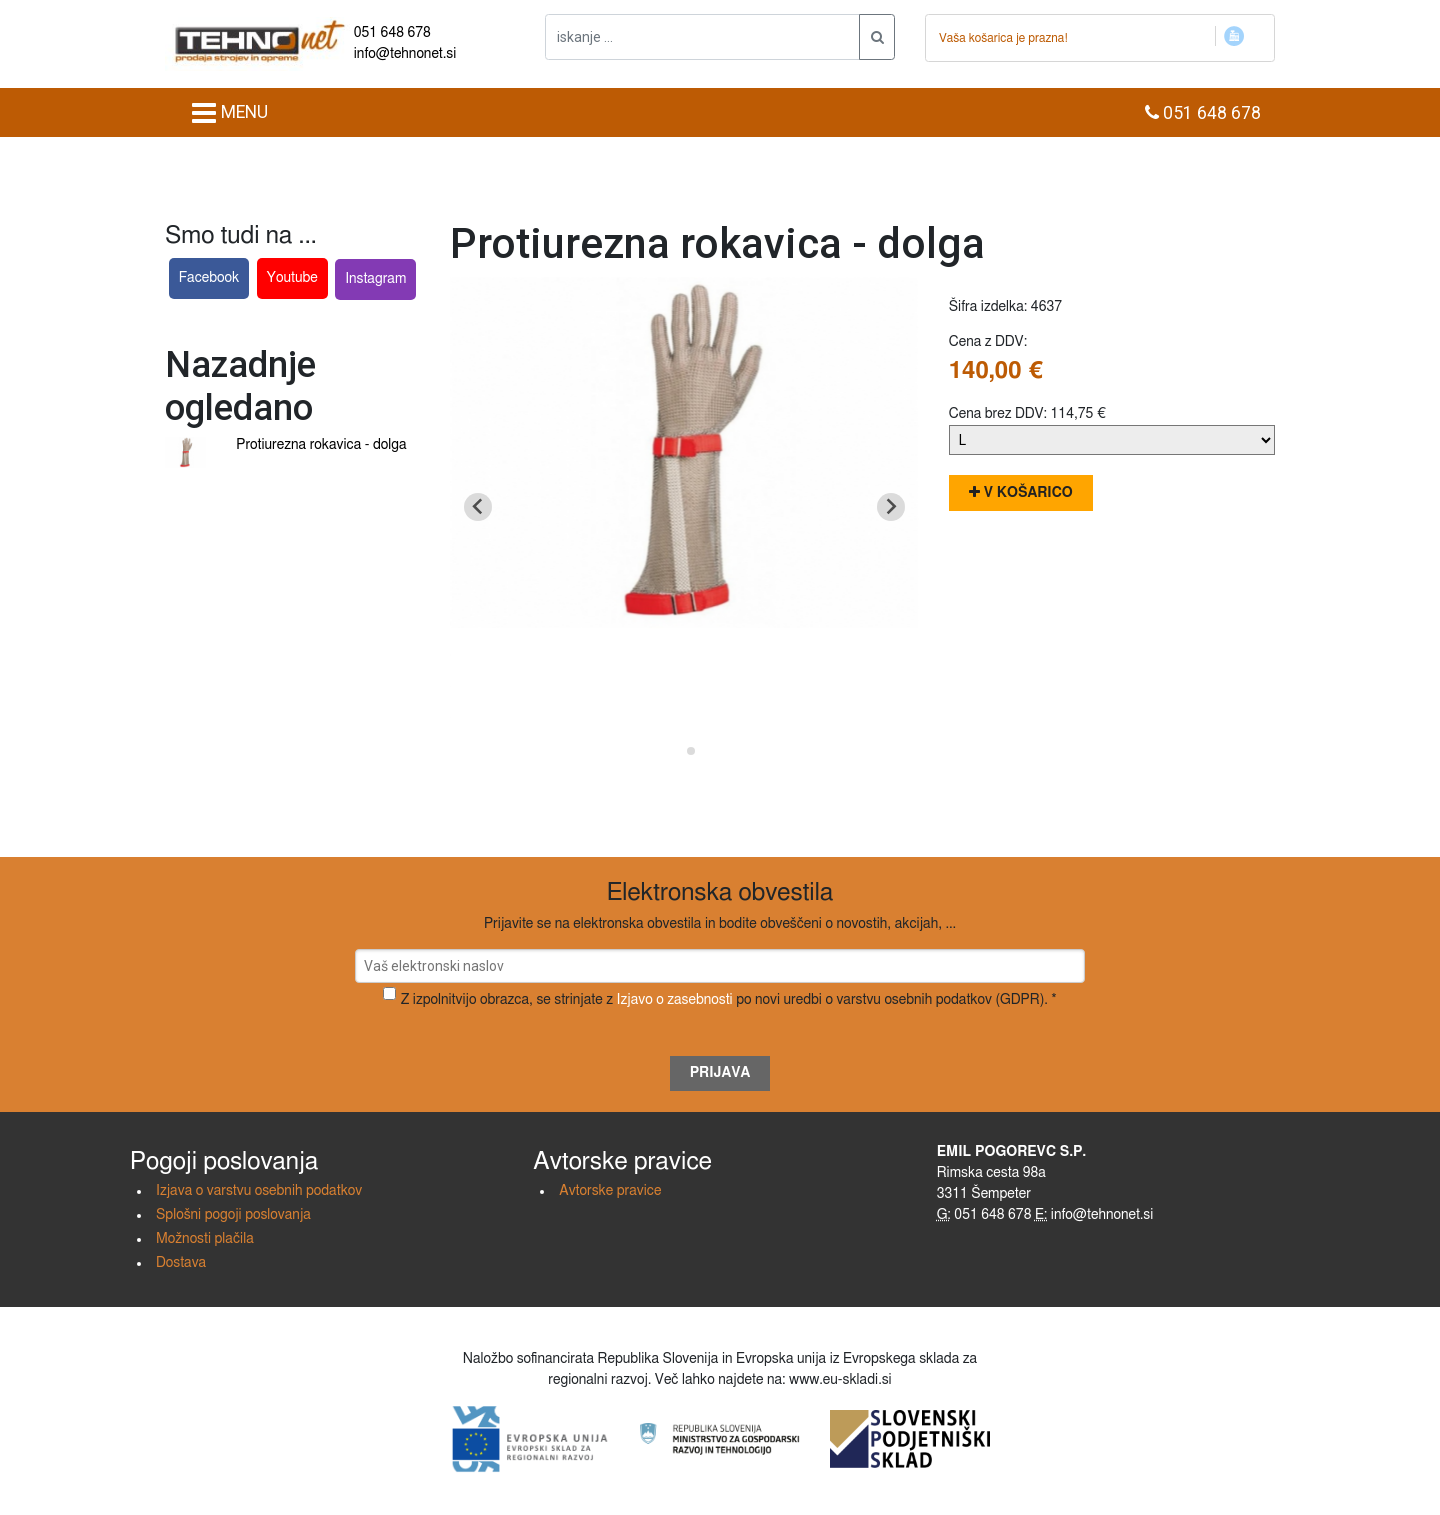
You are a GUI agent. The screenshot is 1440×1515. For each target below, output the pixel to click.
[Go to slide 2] (691, 751)
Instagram (375, 279)
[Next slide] (891, 507)
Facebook (209, 278)
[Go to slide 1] (677, 750)
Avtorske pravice (610, 1191)
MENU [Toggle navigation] (229, 113)
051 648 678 (392, 33)
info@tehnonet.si (405, 54)
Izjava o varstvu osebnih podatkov (259, 1191)
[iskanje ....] (702, 37)
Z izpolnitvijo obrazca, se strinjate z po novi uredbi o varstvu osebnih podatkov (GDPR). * (729, 1000)
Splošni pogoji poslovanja (233, 1215)
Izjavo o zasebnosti (675, 1000)
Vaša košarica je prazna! (1003, 38)
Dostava (181, 1263)
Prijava (720, 1073)
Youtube (292, 278)
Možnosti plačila (205, 1239)
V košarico (1021, 492)
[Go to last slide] (478, 507)
